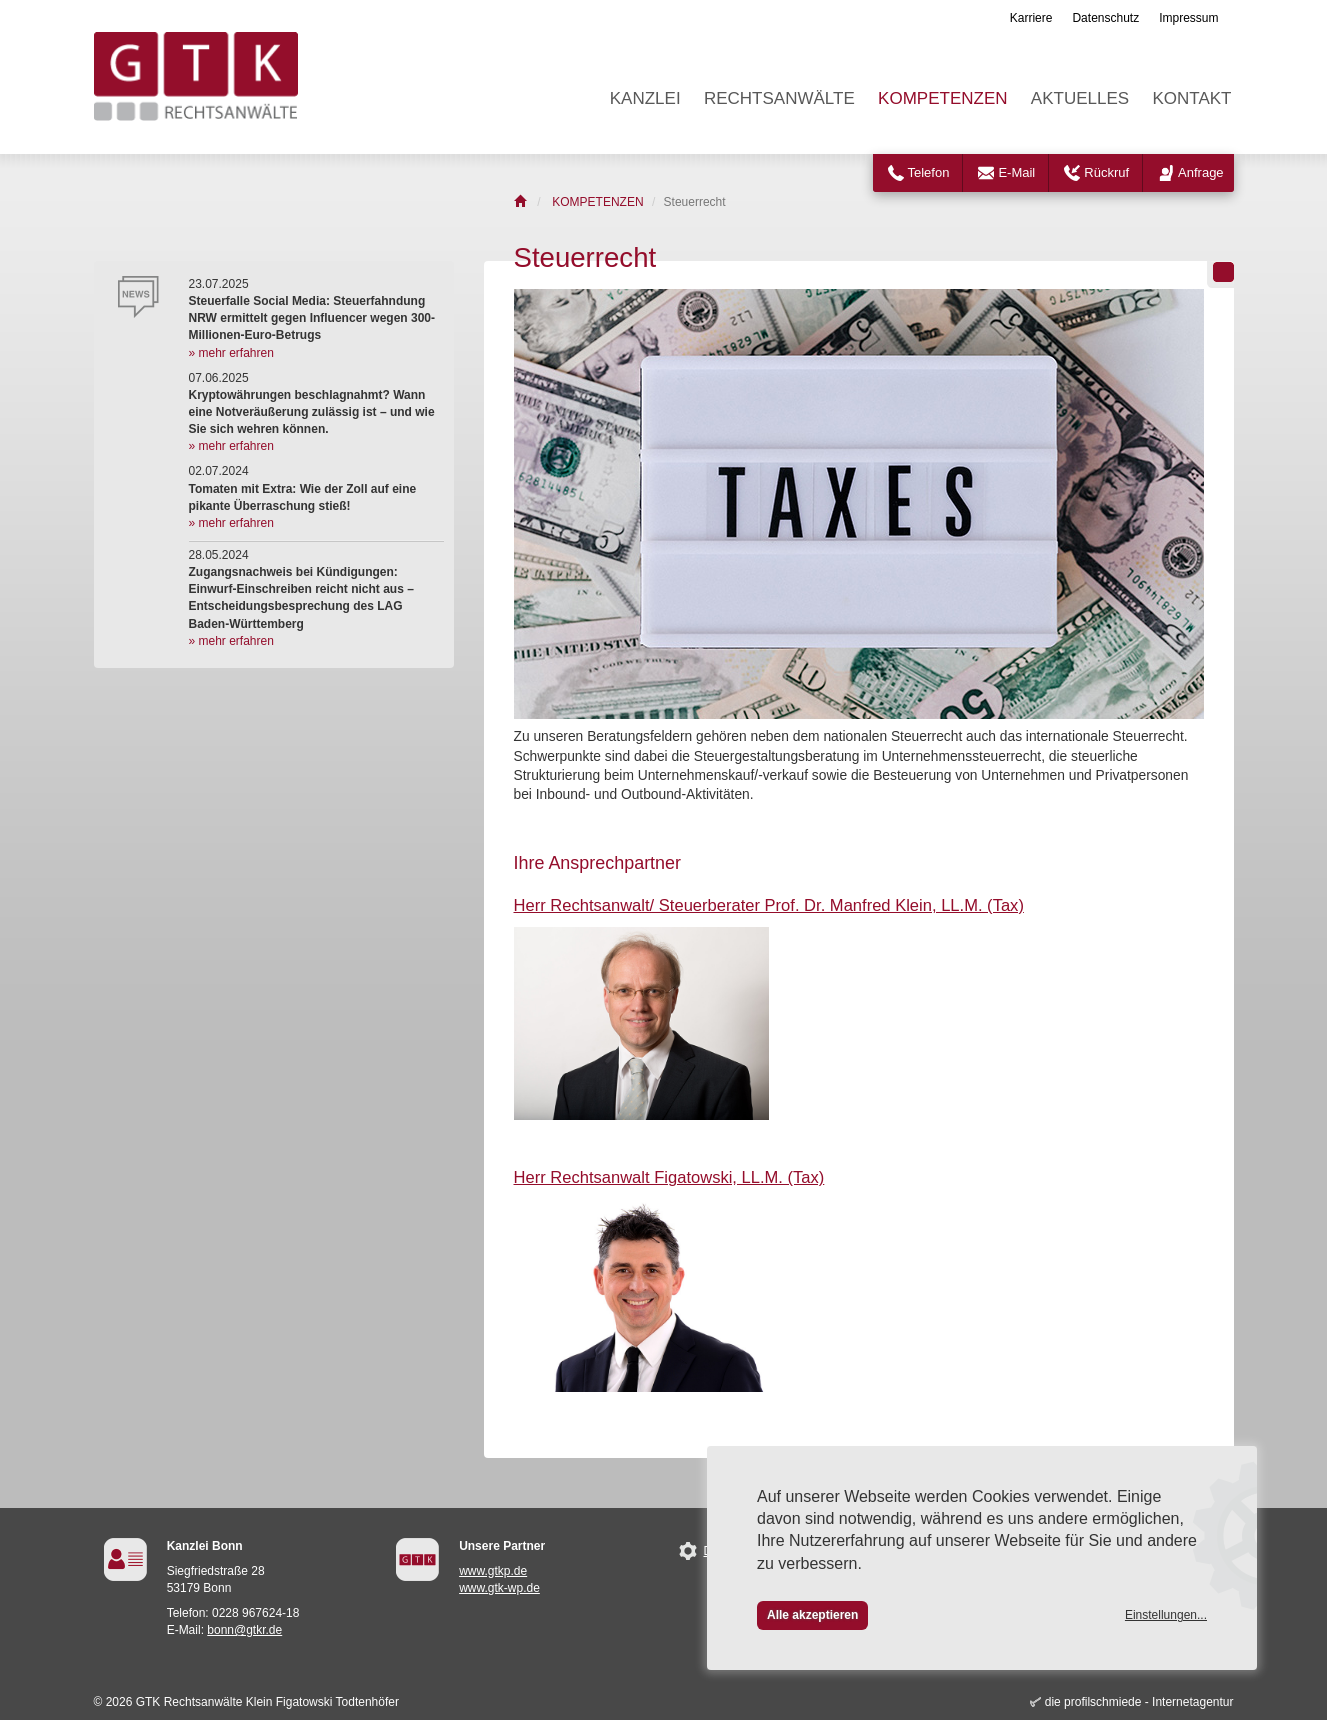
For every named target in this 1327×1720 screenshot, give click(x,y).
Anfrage (1201, 172)
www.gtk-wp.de (499, 1588)
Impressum (1188, 18)
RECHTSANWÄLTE (779, 98)
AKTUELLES (1080, 98)
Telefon (929, 172)
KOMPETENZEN (942, 98)
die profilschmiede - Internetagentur (1139, 1702)
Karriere (1031, 18)
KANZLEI (645, 98)
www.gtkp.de (493, 1571)
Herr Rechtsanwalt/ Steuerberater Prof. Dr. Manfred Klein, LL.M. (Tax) (769, 905)
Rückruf (1106, 172)
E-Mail (1016, 172)
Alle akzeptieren (812, 1615)
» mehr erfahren (231, 353)
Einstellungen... (1166, 1615)
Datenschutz (1105, 18)
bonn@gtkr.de (244, 1630)
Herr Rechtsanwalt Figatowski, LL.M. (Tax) (669, 1177)
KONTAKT (1191, 98)
